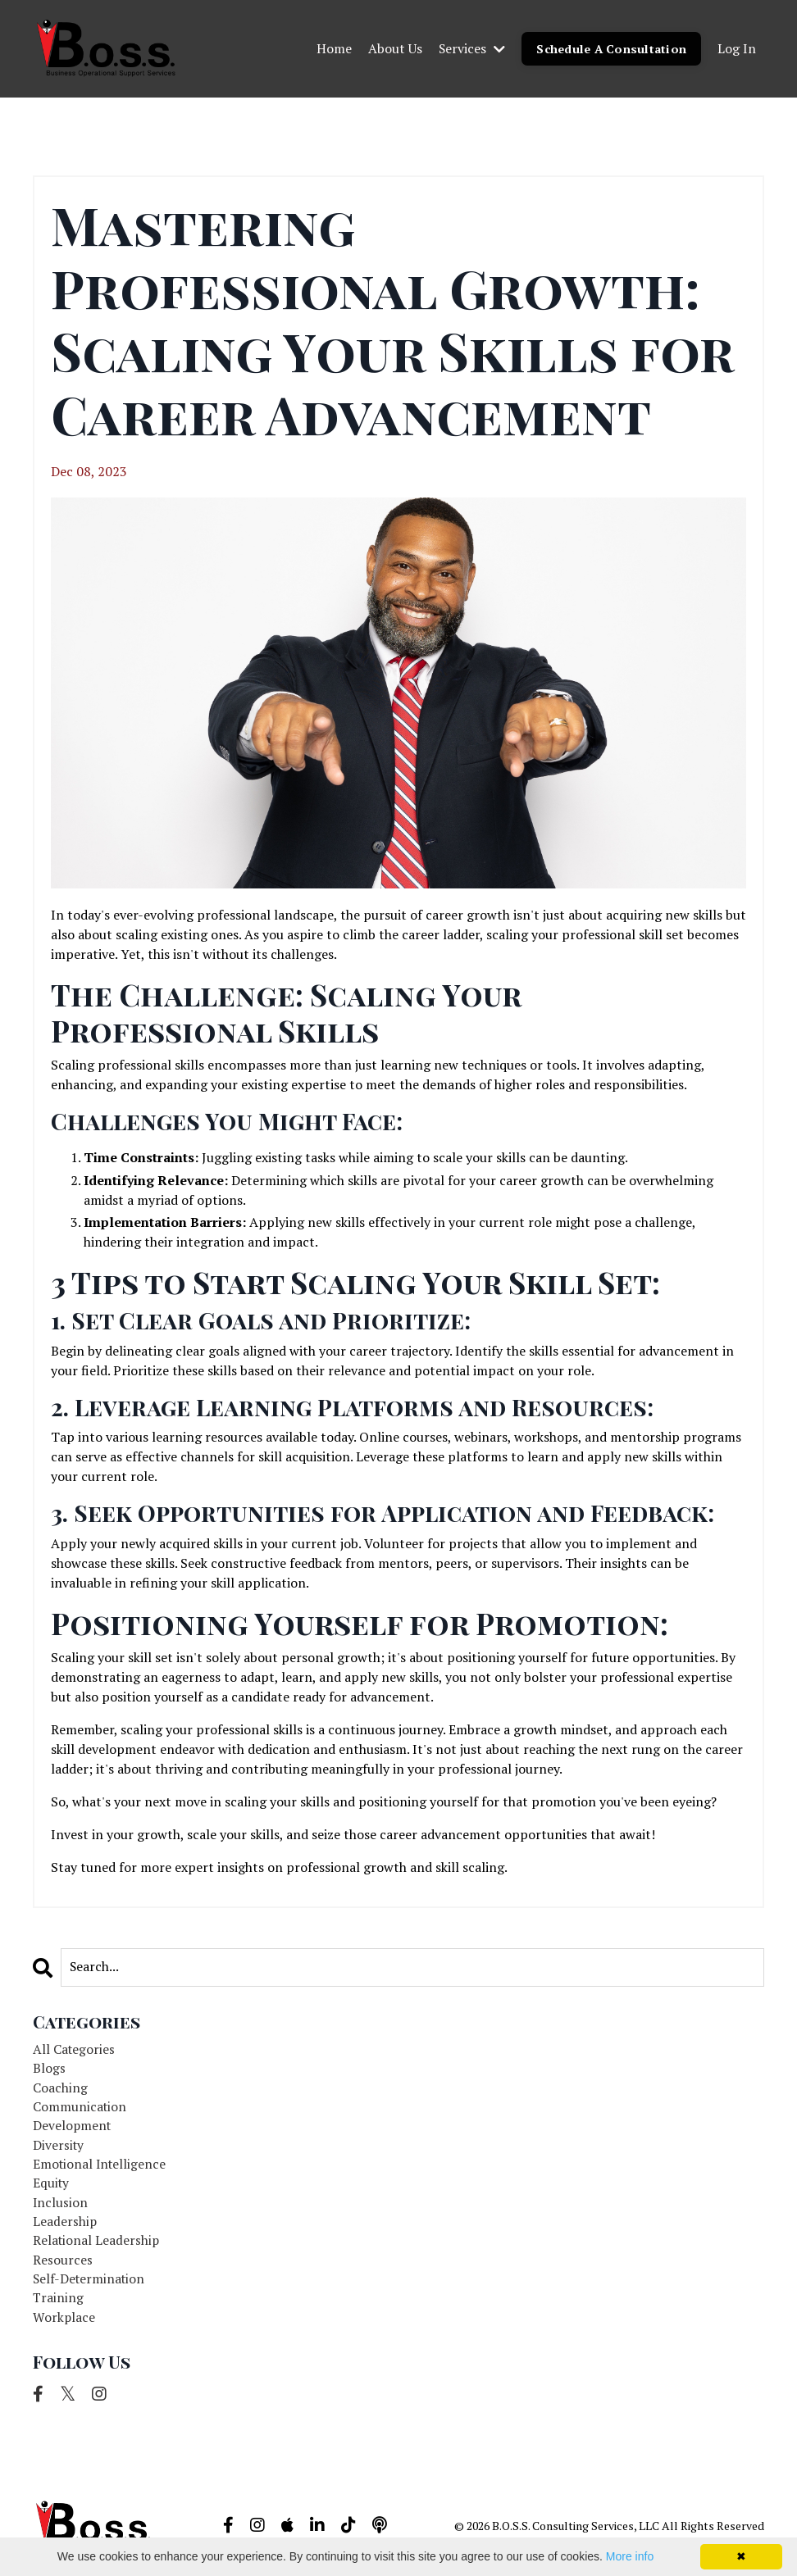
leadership (65, 2226)
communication (80, 2108)
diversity (59, 2147)
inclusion (61, 2206)
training (58, 2305)
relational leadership (97, 2246)
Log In (736, 48)
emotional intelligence (101, 2167)
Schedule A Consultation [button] (610, 48)
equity (52, 2187)
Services (470, 48)
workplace (64, 2324)
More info (630, 2556)
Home (332, 48)
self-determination (90, 2285)
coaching (60, 2088)
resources (63, 2265)
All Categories (74, 2049)
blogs (49, 2069)
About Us (394, 48)
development (73, 2128)
